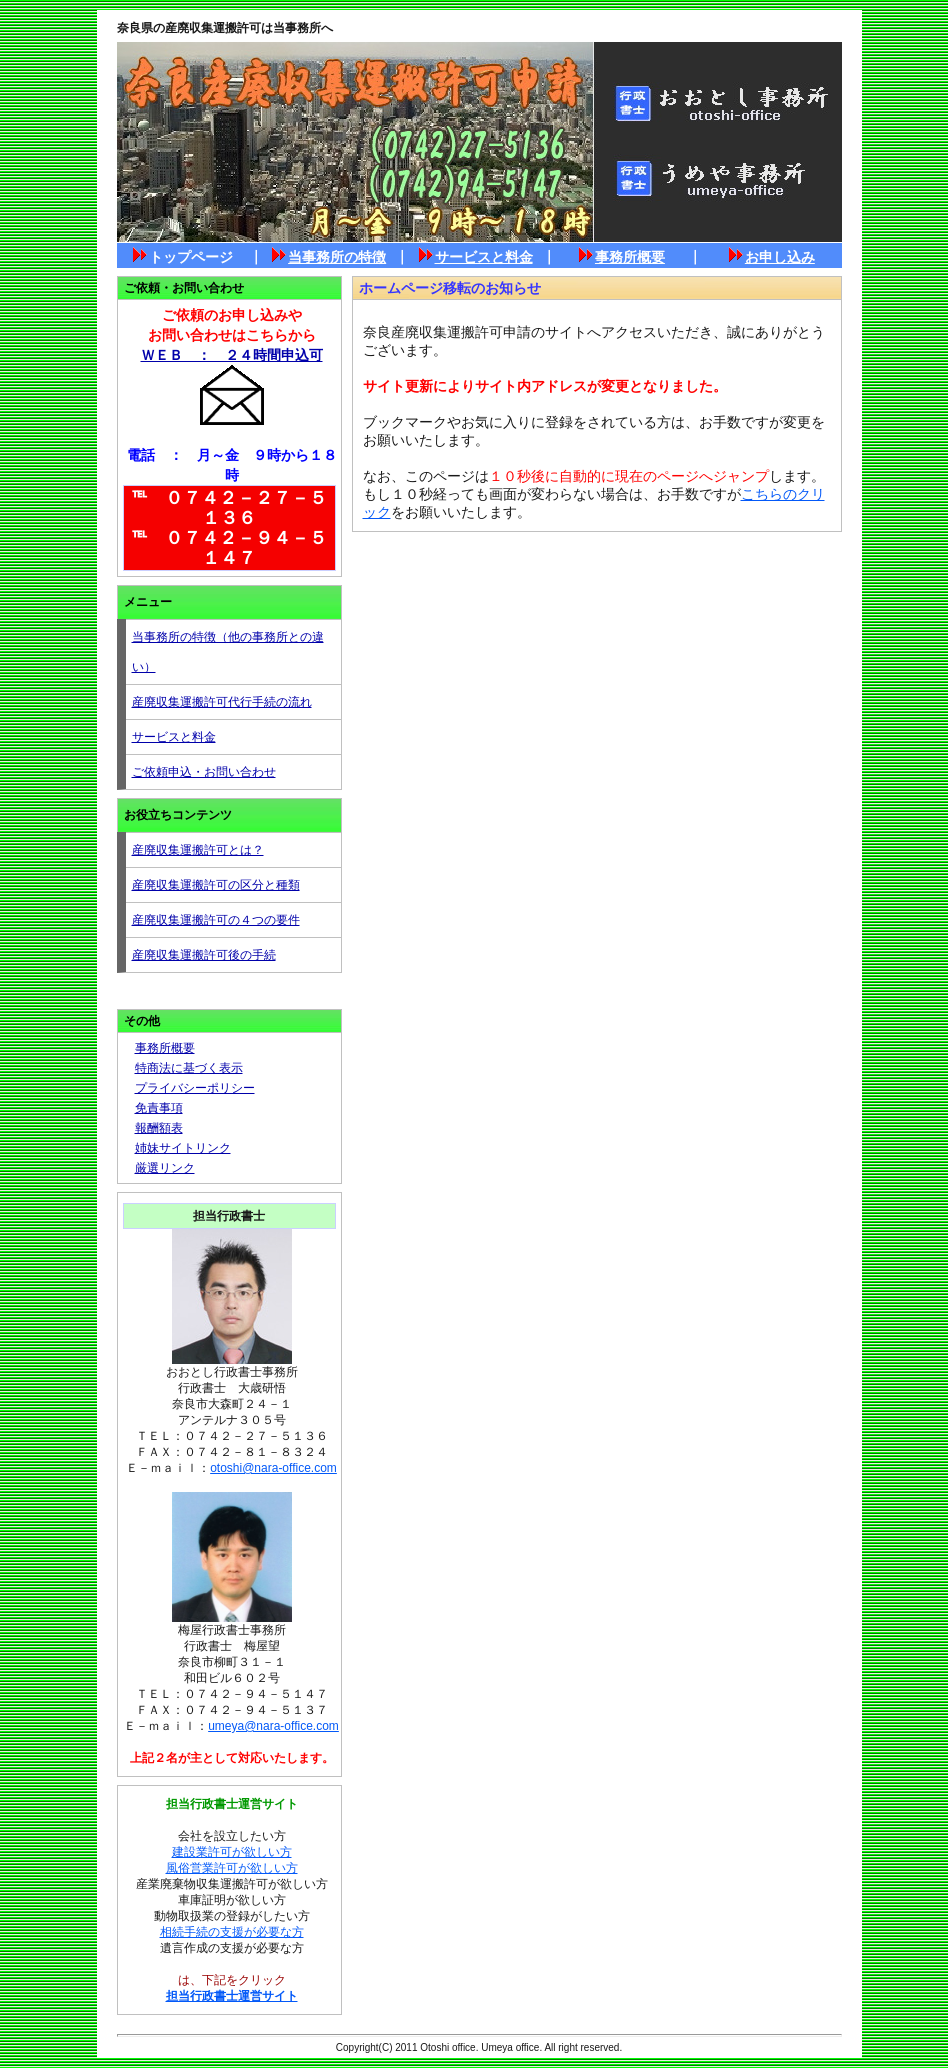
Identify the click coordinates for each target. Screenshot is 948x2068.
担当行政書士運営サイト (232, 1996)
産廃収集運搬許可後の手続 (204, 955)
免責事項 (159, 1108)
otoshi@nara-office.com (273, 1468)
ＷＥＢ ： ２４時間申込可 (232, 355)
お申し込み (780, 257)
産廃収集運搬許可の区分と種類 (216, 885)
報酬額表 (159, 1128)
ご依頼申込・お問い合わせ (204, 772)
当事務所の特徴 (337, 257)
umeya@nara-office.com (273, 1726)
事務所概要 (630, 257)
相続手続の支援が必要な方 (232, 1932)
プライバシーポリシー (195, 1088)
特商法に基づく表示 (189, 1068)
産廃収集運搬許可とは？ (198, 850)
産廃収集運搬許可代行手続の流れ (222, 702)
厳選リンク (165, 1168)
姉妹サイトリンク (183, 1148)
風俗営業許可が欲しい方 (232, 1868)
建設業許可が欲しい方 (232, 1852)
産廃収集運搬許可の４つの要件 (216, 920)
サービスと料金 (484, 257)
